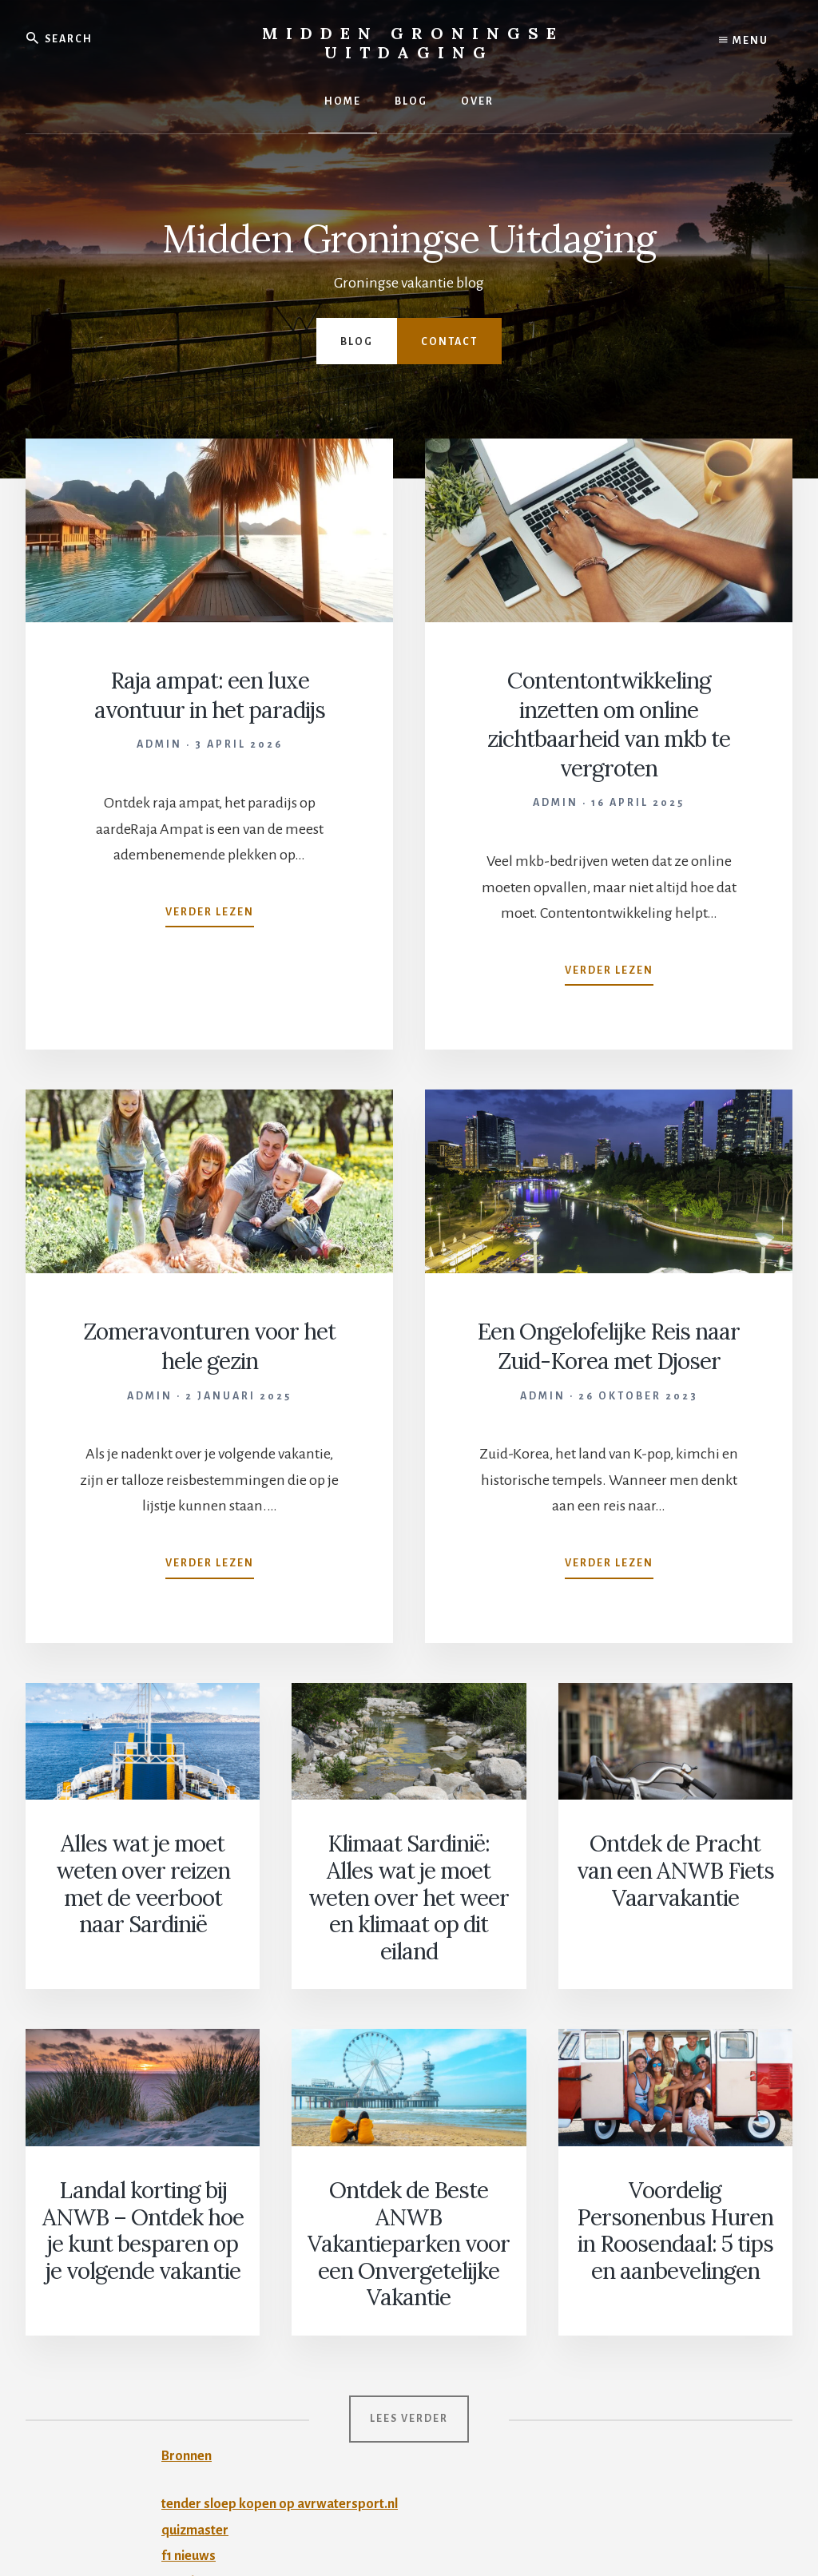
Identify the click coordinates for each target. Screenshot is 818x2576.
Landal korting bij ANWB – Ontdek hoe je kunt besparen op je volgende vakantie (142, 2154)
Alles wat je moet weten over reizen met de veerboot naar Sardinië (143, 1885)
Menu (743, 40)
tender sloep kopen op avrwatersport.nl (286, 2376)
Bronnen (188, 2328)
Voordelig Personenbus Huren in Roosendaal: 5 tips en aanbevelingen (675, 2154)
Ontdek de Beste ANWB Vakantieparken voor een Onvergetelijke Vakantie (409, 2154)
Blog (356, 341)
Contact (449, 341)
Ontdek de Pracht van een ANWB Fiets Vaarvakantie (675, 1875)
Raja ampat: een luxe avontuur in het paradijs (209, 694)
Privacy (434, 2521)
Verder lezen (209, 914)
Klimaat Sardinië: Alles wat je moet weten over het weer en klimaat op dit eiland (409, 1885)
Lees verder (409, 2290)
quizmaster (198, 2402)
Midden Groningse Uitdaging (413, 42)
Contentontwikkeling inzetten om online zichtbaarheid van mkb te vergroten (609, 723)
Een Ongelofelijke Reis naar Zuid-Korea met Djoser (609, 1358)
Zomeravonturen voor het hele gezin (209, 1343)
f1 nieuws (191, 2428)
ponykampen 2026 (219, 2454)
